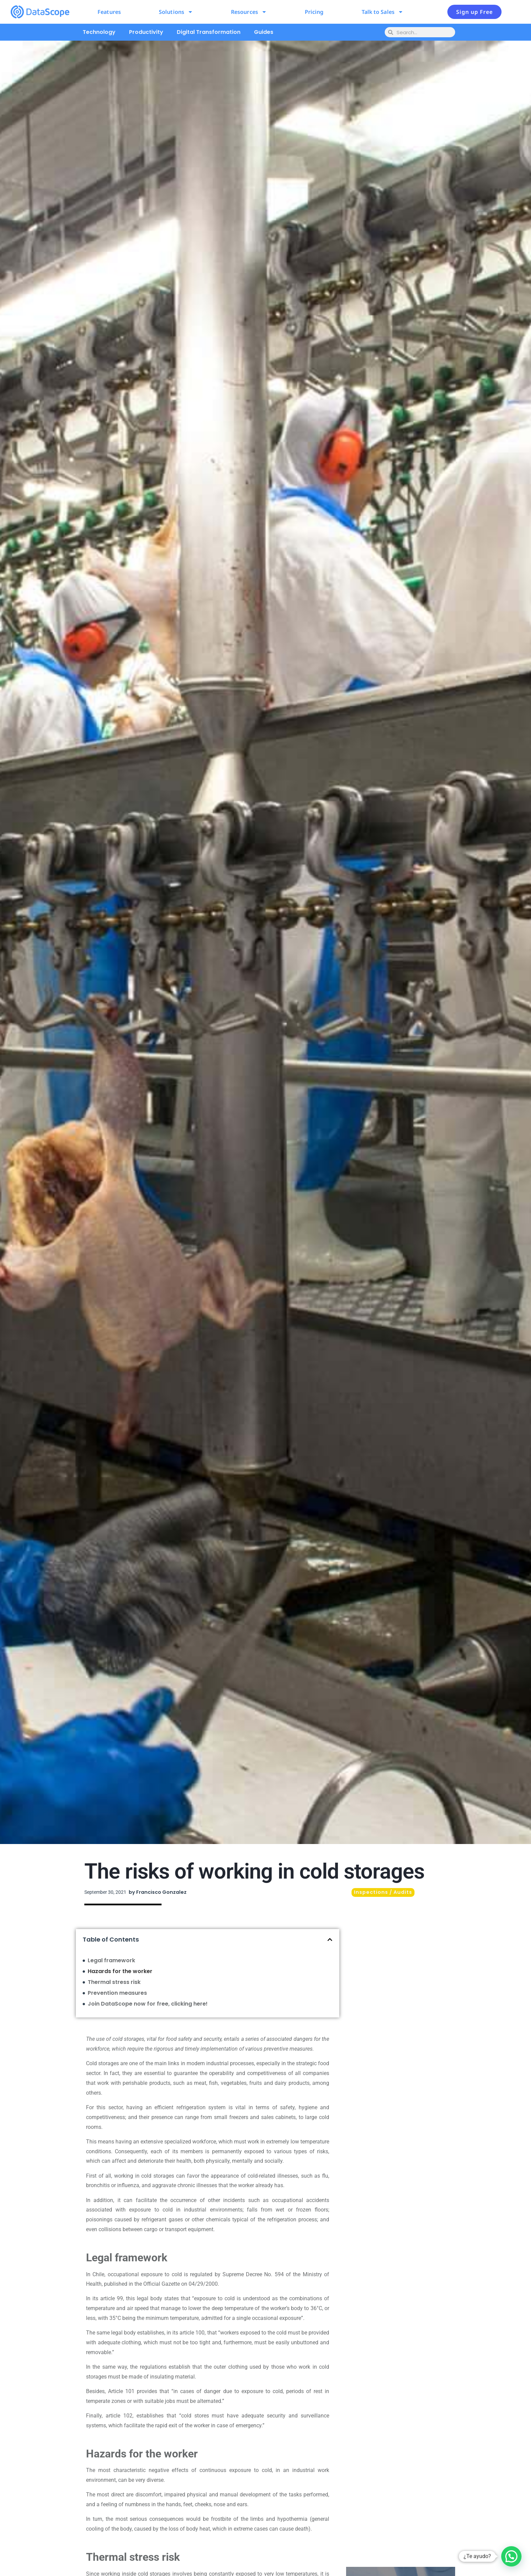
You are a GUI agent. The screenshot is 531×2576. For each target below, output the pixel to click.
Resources (249, 12)
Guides (263, 32)
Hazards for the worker (120, 1971)
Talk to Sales (382, 12)
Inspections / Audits (383, 1892)
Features (109, 12)
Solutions (176, 12)
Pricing (314, 12)
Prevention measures (117, 1993)
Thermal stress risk (114, 1982)
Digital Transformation (208, 32)
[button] (330, 1939)
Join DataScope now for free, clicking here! (148, 2004)
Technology (99, 32)
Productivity (146, 32)
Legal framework (111, 1960)
